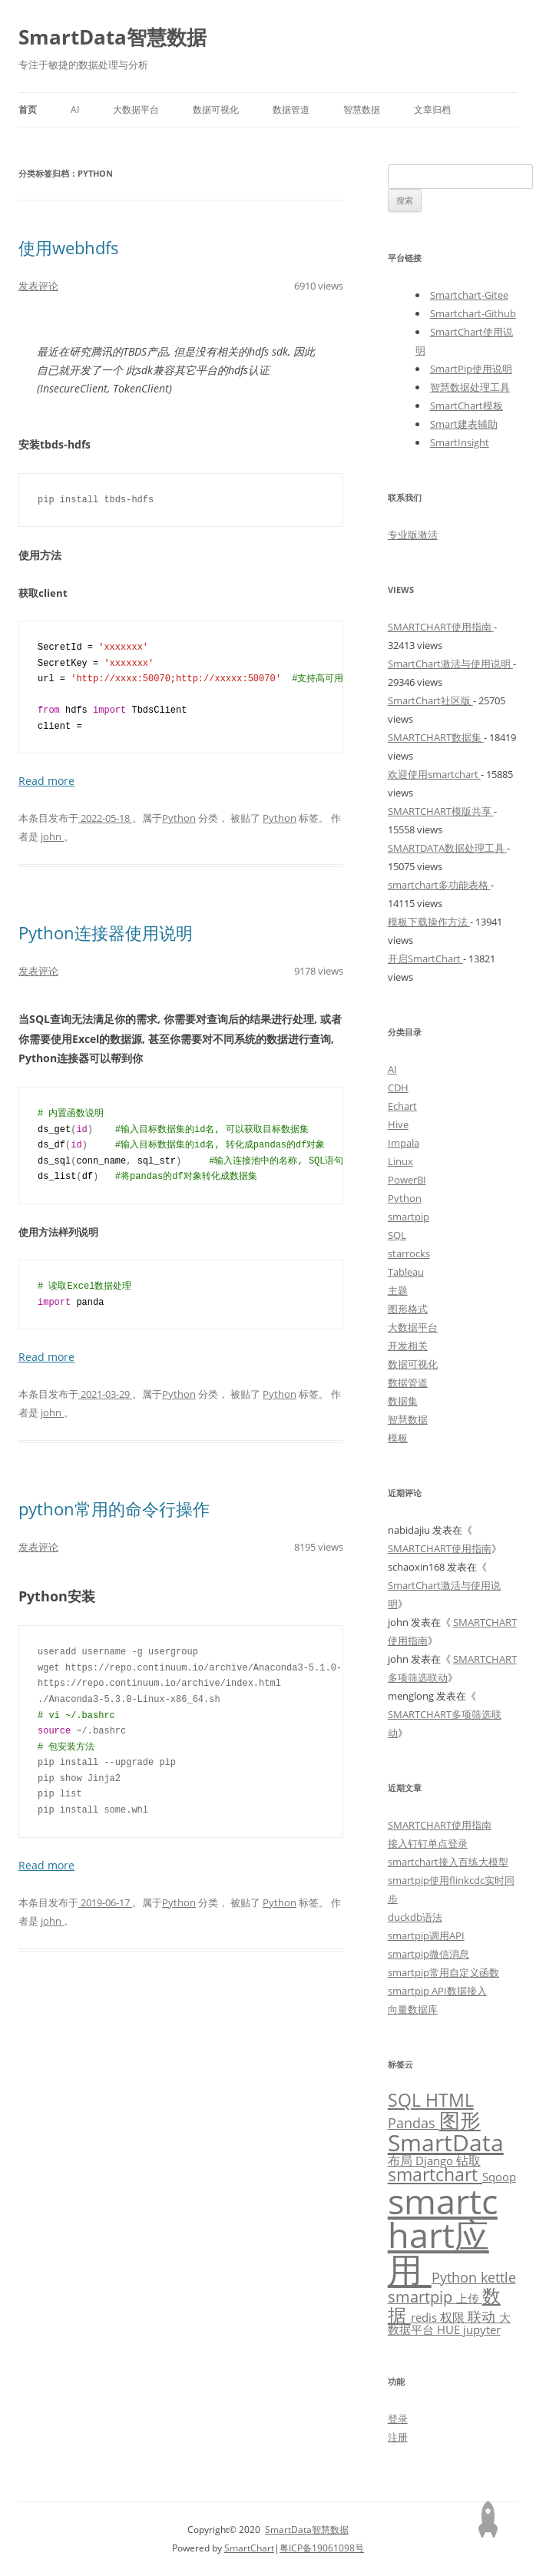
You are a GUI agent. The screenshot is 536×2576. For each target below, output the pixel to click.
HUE (450, 2329)
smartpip (408, 1216)
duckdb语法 (415, 1917)
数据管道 (291, 109)
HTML (449, 2100)
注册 (398, 2437)
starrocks (409, 1253)
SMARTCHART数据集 (436, 737)
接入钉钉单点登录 (428, 1843)
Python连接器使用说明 (105, 932)
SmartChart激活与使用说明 (450, 663)
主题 (398, 1290)
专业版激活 (413, 534)
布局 (401, 2160)
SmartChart (249, 2547)
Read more (46, 780)
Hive (398, 1124)
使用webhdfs (68, 247)
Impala (403, 1143)
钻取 (468, 2160)
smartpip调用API (426, 1935)
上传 (469, 2298)
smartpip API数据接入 (437, 1991)
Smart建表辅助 (464, 424)
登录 (398, 2418)
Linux (400, 1161)
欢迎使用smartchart (434, 774)
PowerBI (407, 1180)
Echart (402, 1106)
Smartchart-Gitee (469, 295)
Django (435, 2160)
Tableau (406, 1272)
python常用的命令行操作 (114, 1508)
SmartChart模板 (466, 405)
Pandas (413, 2123)
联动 (483, 2316)
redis (425, 2317)
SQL (397, 1235)
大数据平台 (136, 109)
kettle (498, 2277)
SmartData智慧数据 (112, 37)
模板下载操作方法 (429, 922)
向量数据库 (413, 2009)
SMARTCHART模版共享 (441, 811)
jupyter (482, 2329)
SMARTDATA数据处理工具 (447, 848)
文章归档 (432, 109)
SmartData (446, 2142)
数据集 (403, 1401)
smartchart (435, 2175)
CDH (398, 1087)
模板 (398, 1438)
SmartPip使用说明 (471, 369)
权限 (454, 2317)
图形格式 (408, 1309)
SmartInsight (459, 442)
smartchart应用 (443, 2235)
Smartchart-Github (473, 313)
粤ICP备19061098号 (322, 2547)
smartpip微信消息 (428, 1954)
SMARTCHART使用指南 (441, 627)
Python (179, 818)
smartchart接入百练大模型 (448, 1862)
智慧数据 (361, 109)
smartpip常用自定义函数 (443, 1972)
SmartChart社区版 (430, 700)
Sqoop (499, 2176)
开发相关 (408, 1346)
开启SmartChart (425, 958)
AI (75, 109)
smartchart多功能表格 (439, 885)
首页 (27, 109)
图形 (460, 2120)
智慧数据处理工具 (470, 387)
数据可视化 (216, 109)
